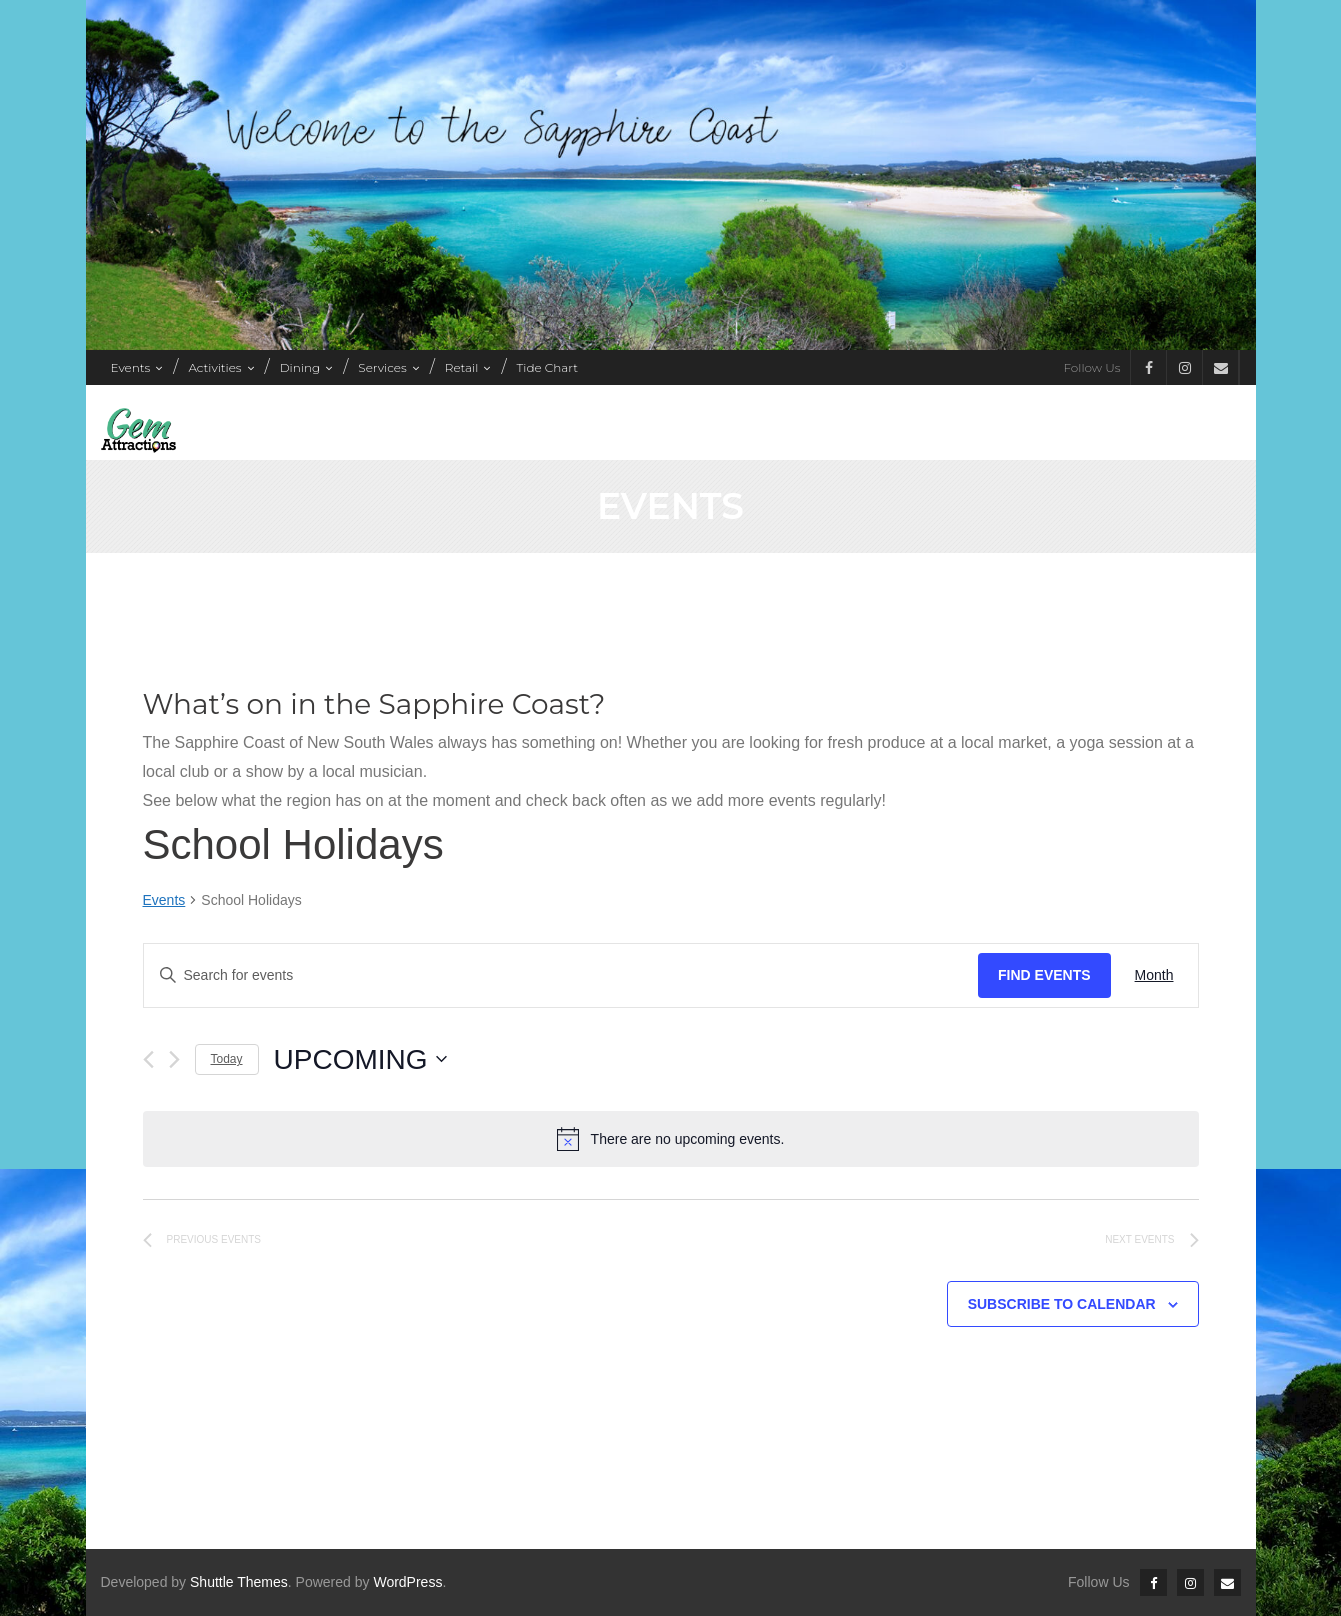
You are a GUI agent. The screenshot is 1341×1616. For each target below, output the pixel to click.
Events (131, 367)
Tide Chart (547, 367)
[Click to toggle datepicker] (360, 1060)
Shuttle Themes (239, 1582)
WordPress (407, 1582)
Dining (300, 367)
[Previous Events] (148, 1059)
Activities (214, 367)
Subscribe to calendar (1062, 1304)
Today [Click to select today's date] (227, 1059)
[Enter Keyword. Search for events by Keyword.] (561, 975)
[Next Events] (174, 1059)
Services (382, 367)
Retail (462, 367)
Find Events (1044, 975)
